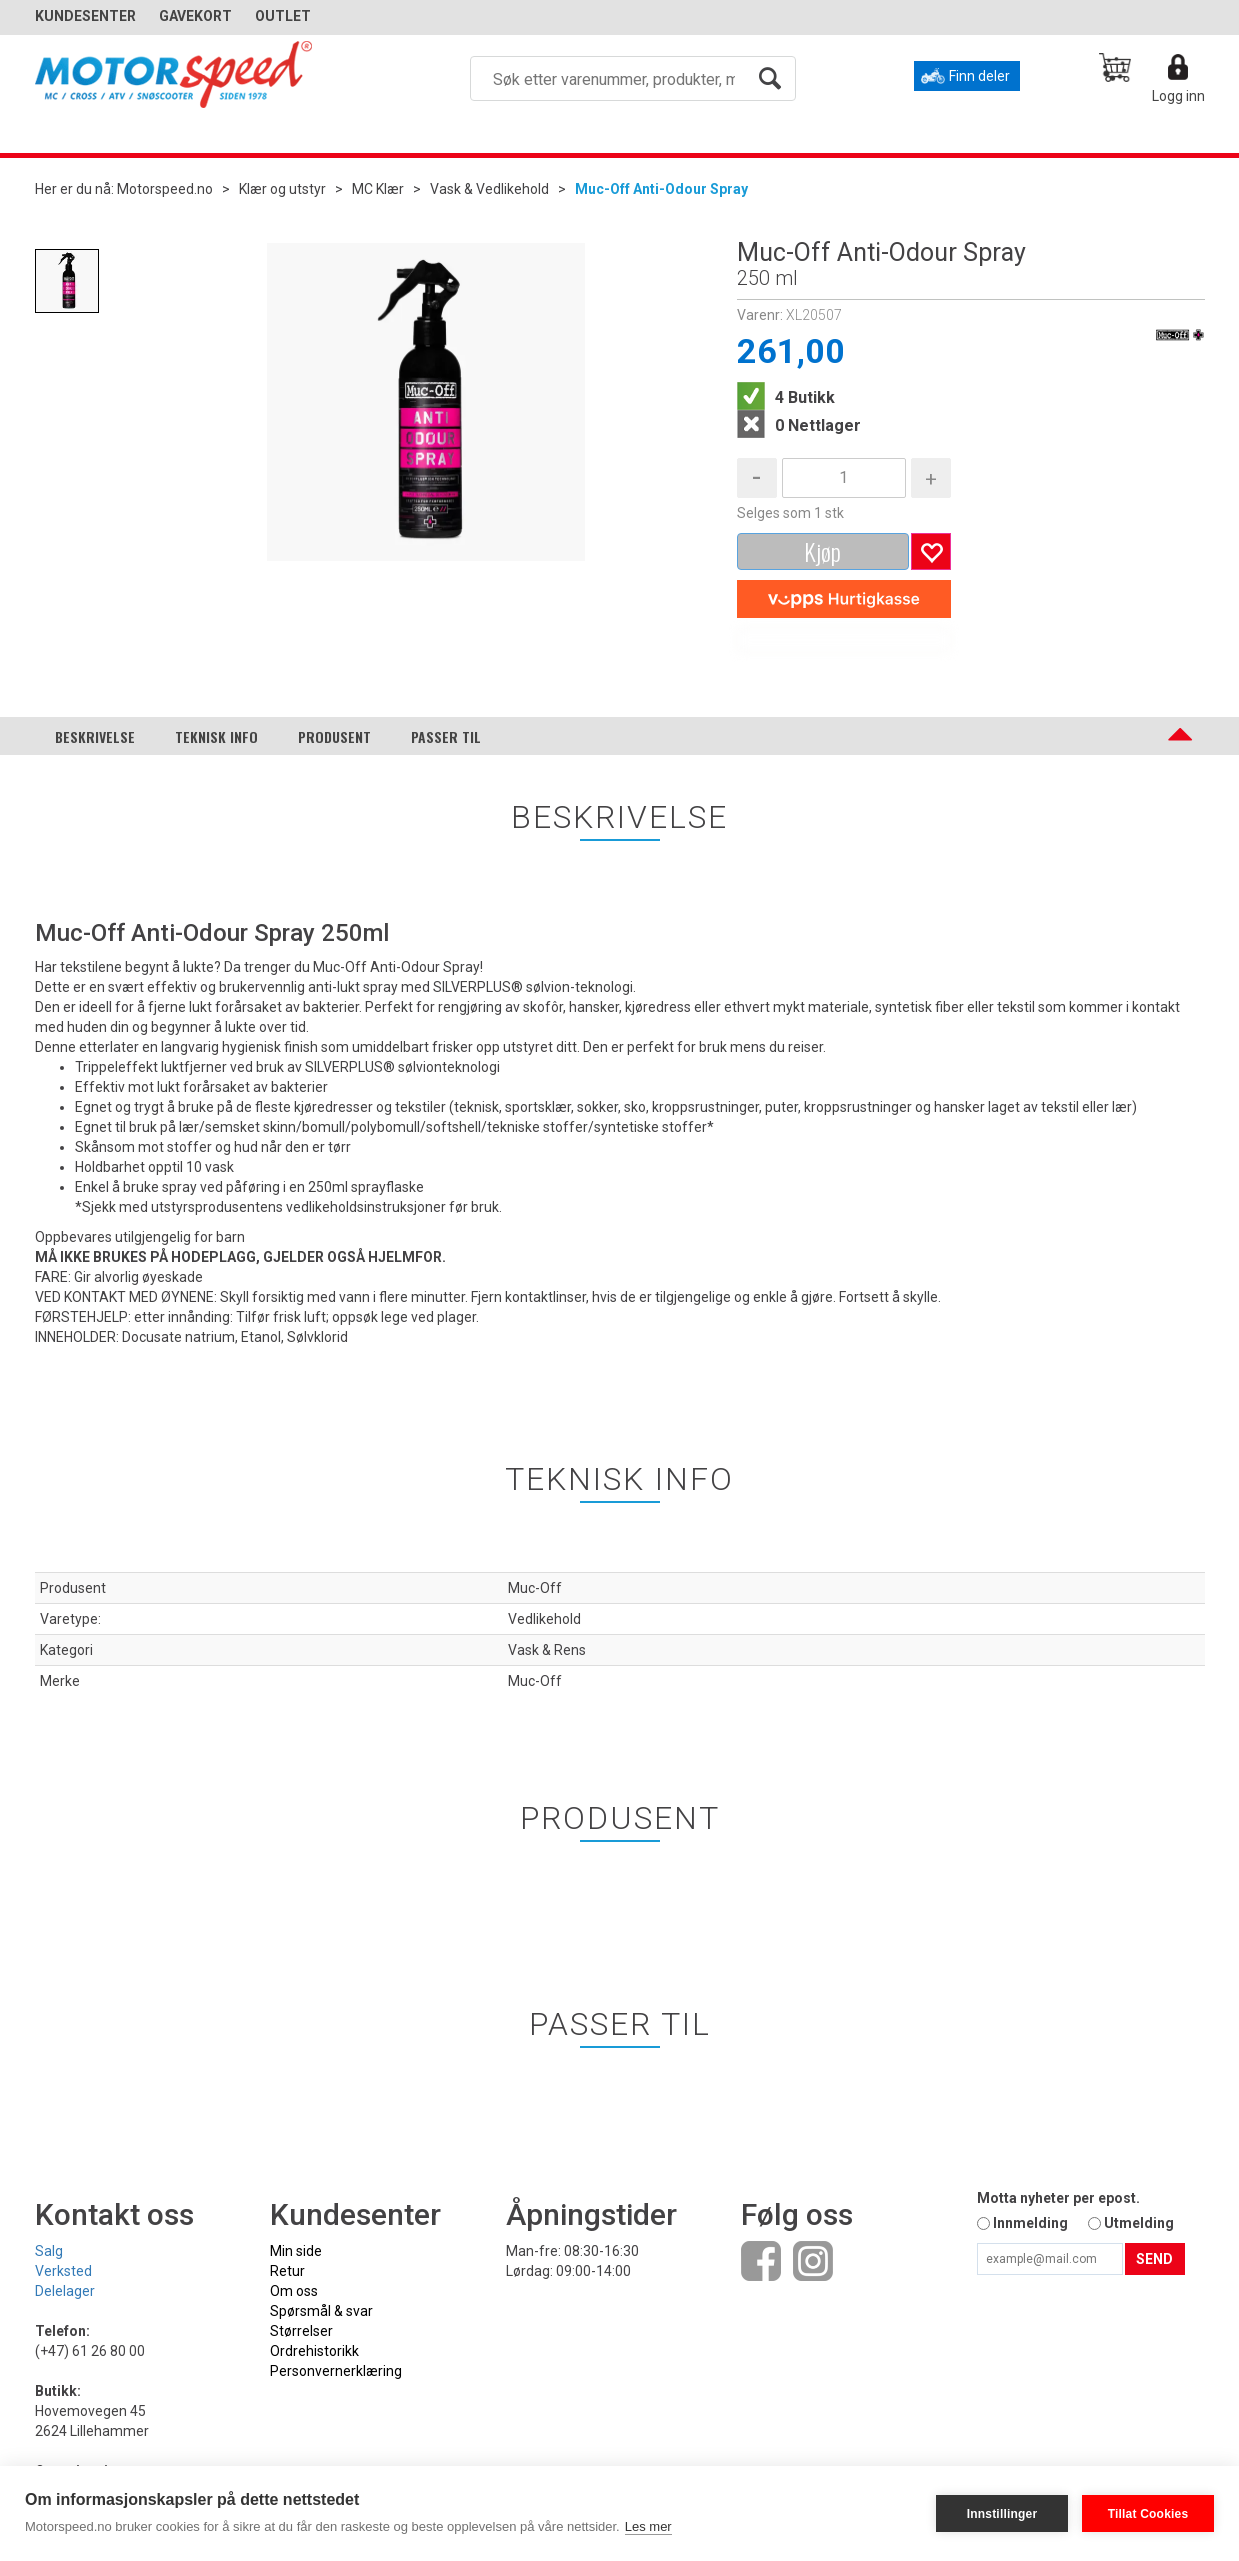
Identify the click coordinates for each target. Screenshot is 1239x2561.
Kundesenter (85, 16)
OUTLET (283, 16)
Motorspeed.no (165, 189)
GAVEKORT (195, 16)
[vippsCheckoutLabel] (844, 599)
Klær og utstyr (282, 189)
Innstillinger (1002, 2514)
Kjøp (822, 551)
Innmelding (1030, 2223)
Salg (49, 2251)
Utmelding (1139, 2223)
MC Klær (378, 189)
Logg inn (1178, 96)
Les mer (648, 2526)
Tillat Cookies (1148, 2514)
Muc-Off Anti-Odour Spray (661, 189)
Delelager (65, 2291)
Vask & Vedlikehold (489, 189)
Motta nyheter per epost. (1058, 2198)
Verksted (63, 2271)
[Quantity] (844, 478)
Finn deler (979, 76)
